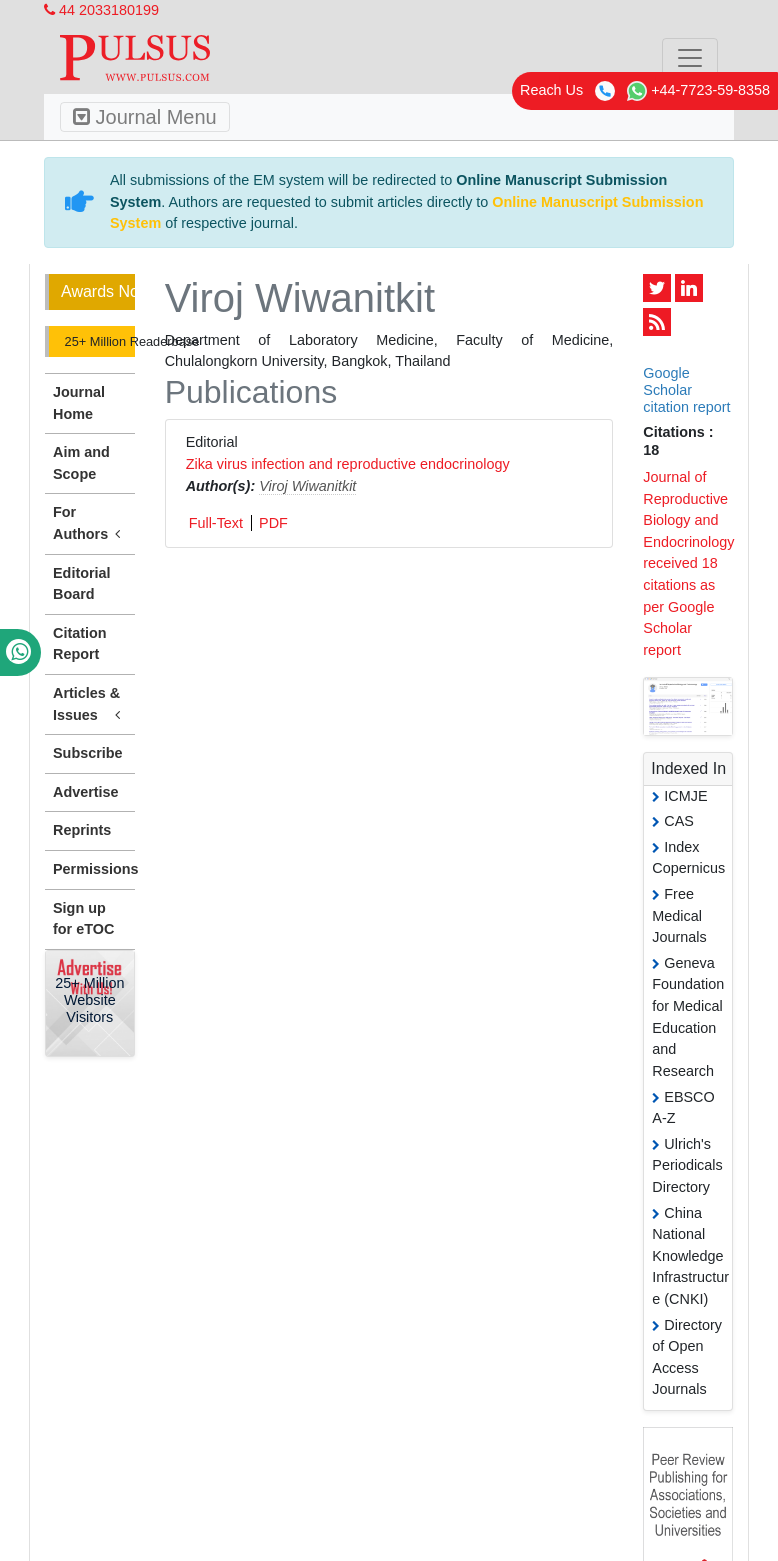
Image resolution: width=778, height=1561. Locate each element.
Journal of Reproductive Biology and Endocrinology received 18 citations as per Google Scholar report (688, 563)
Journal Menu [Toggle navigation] (145, 117)
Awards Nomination (98, 291)
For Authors (90, 524)
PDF (273, 523)
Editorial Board (82, 584)
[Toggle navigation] (690, 58)
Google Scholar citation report (686, 390)
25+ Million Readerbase (98, 341)
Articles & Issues (90, 705)
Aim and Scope (81, 463)
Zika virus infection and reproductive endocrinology (348, 464)
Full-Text (216, 523)
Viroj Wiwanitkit (307, 486)
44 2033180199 (101, 10)
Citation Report (80, 644)
